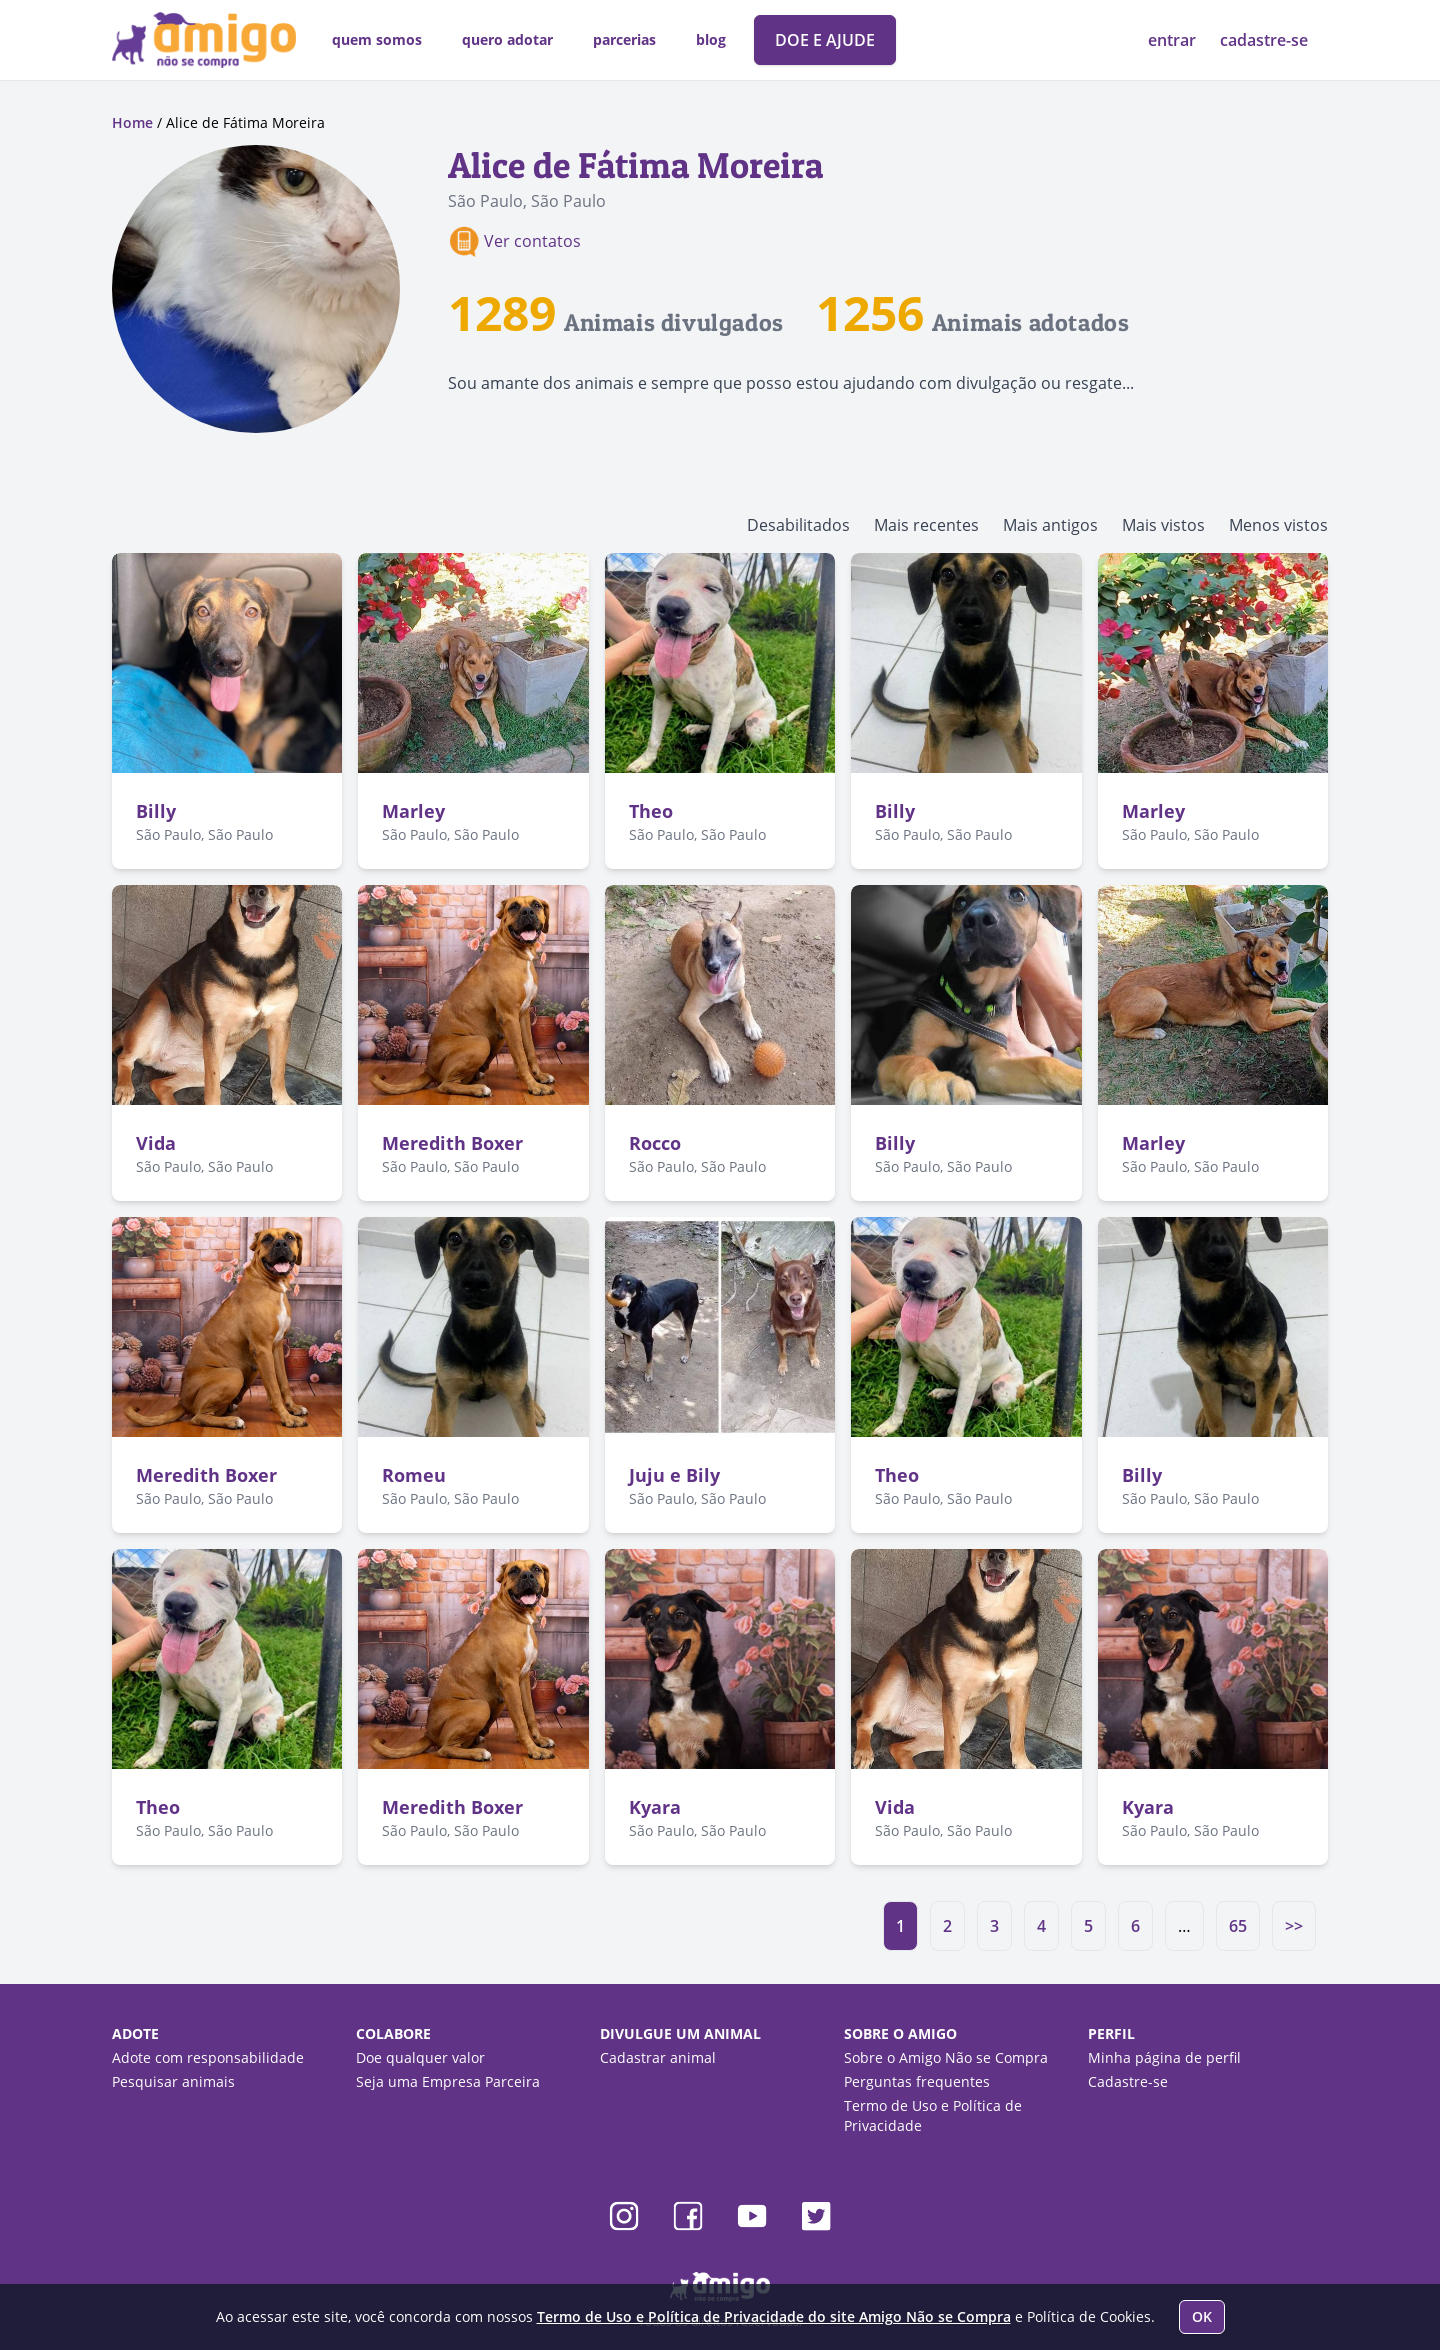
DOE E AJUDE (825, 40)
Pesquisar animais (173, 2081)
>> (1294, 1926)
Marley (413, 811)
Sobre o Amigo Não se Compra (946, 2057)
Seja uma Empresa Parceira (448, 2081)
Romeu (414, 1475)
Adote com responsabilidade (208, 2057)
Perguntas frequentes (917, 2081)
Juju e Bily (674, 1475)
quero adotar (507, 39)
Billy (156, 811)
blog (711, 39)
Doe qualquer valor (420, 2057)
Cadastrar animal (658, 2057)
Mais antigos (1050, 525)
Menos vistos (1278, 525)
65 (1238, 1926)
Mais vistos (1163, 525)
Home (132, 122)
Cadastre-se (1128, 2081)
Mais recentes (926, 525)
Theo (651, 811)
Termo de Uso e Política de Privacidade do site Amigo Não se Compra (774, 2316)
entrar (1174, 40)
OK (1202, 2316)
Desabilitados (798, 525)
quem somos (377, 39)
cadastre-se (1264, 40)
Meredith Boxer (452, 1143)
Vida (156, 1143)
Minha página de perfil (1164, 2057)
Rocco (655, 1143)
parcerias (624, 39)
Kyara (655, 1807)
